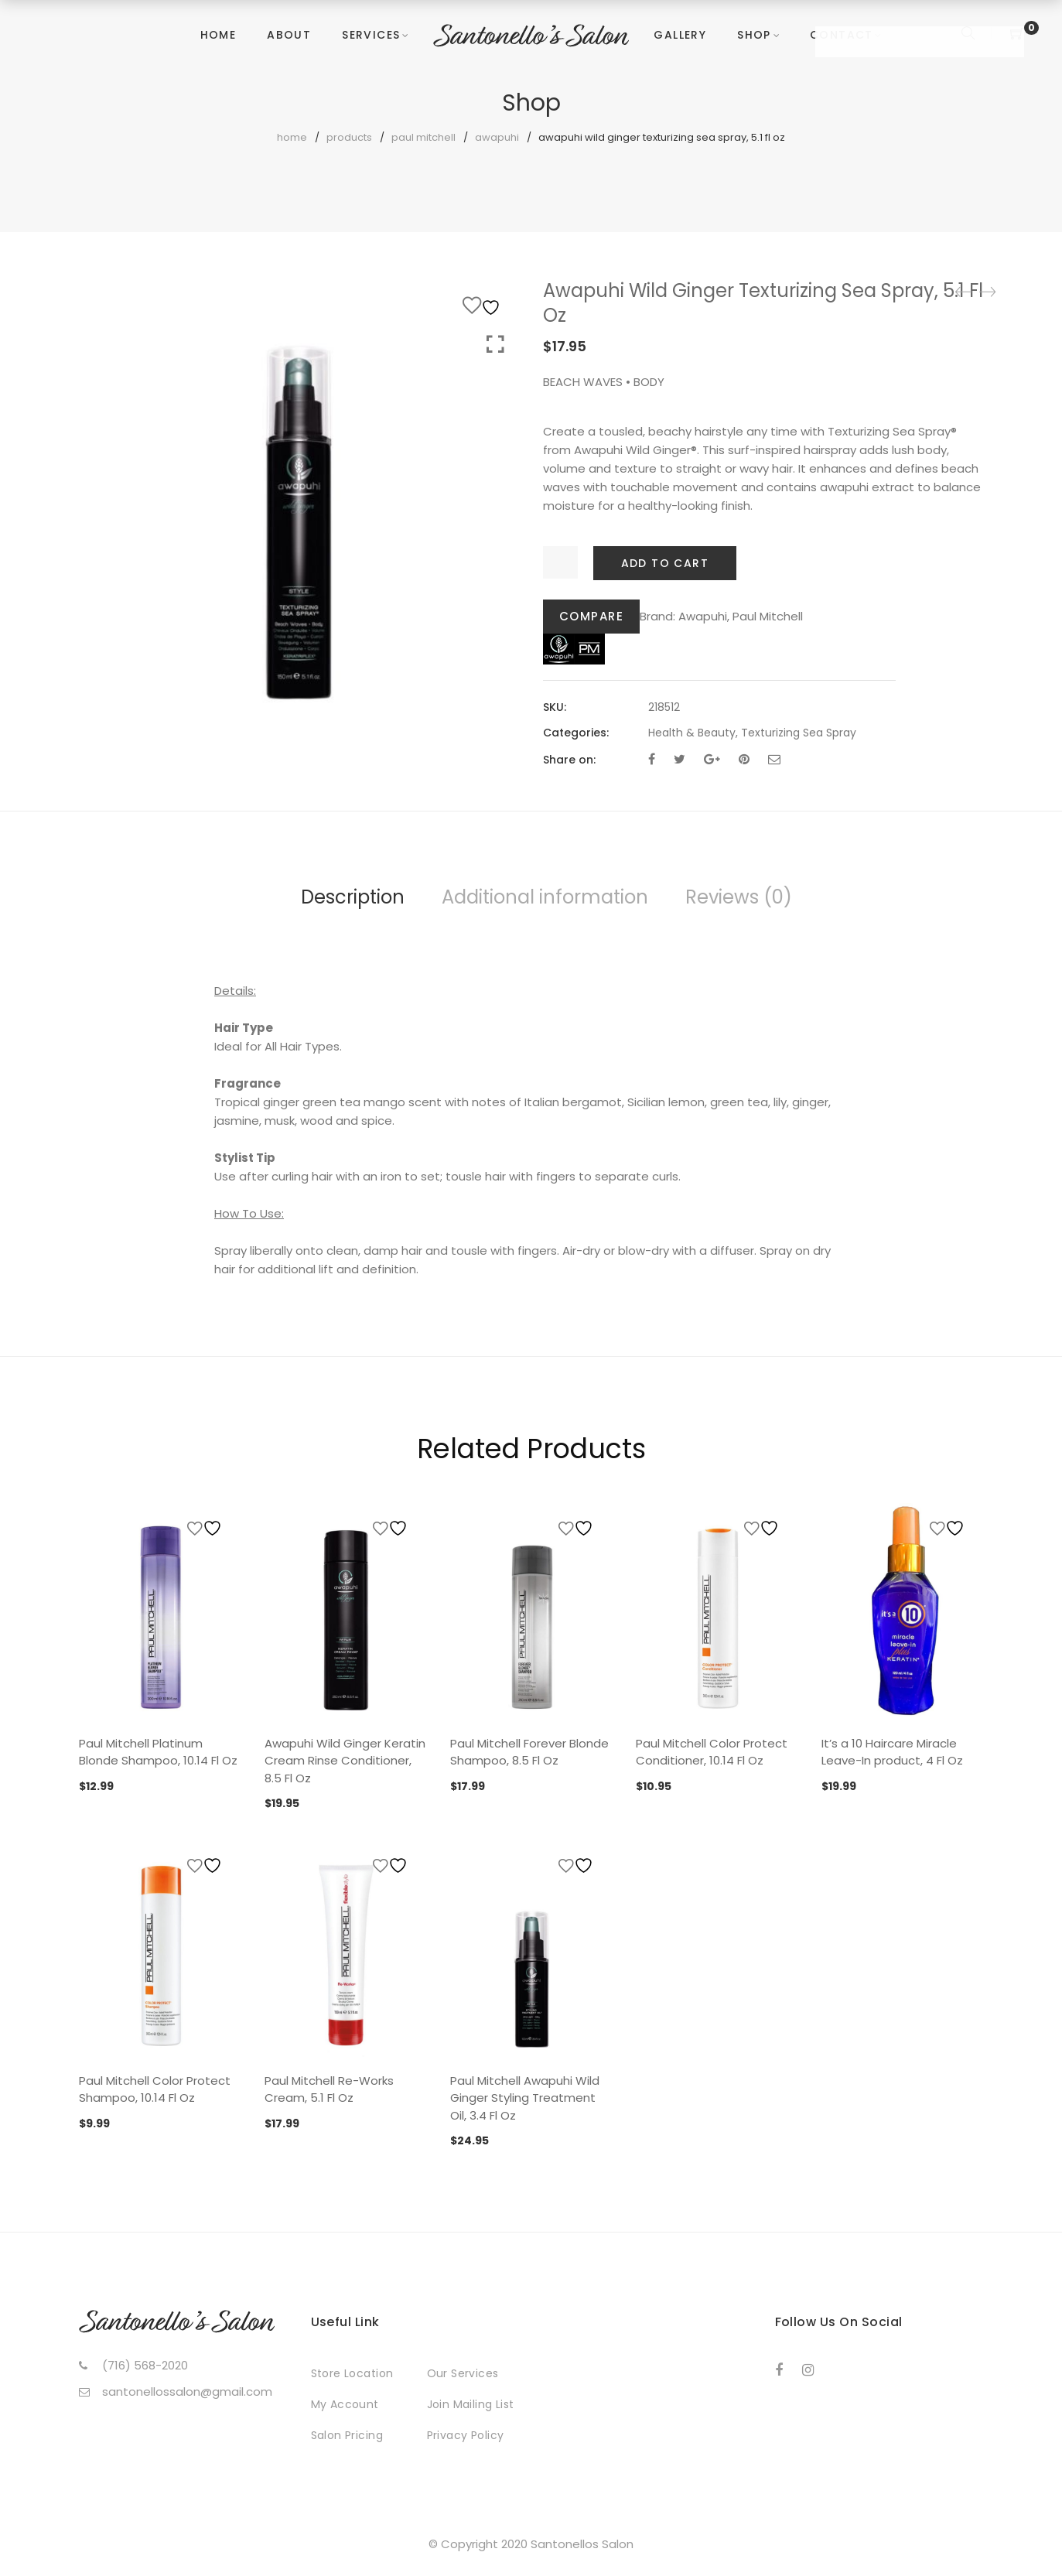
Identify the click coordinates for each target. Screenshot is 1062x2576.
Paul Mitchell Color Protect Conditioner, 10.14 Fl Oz (711, 1752)
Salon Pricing (347, 2435)
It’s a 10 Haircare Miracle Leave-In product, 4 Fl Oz (892, 1752)
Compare (591, 616)
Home (218, 35)
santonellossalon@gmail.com (187, 2391)
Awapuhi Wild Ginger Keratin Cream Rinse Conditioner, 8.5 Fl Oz (345, 1760)
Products (349, 137)
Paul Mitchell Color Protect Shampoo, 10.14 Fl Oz (154, 2089)
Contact (841, 35)
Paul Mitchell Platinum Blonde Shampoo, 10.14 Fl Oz (158, 1752)
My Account (345, 2404)
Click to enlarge (495, 345)
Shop (754, 35)
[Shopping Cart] (1017, 34)
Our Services (463, 2373)
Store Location (352, 2373)
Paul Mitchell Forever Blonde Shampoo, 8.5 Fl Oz (529, 1752)
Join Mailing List (470, 2404)
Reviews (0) (738, 897)
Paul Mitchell (423, 137)
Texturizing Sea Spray (798, 732)
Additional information (545, 897)
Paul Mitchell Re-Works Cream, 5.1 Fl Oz (329, 2089)
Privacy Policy (465, 2435)
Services (371, 35)
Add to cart (665, 563)
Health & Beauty (692, 732)
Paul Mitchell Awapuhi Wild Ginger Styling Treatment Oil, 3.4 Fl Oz (524, 2097)
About (289, 35)
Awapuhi (497, 137)
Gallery (680, 35)
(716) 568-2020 (145, 2365)
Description (353, 897)
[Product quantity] (560, 562)
